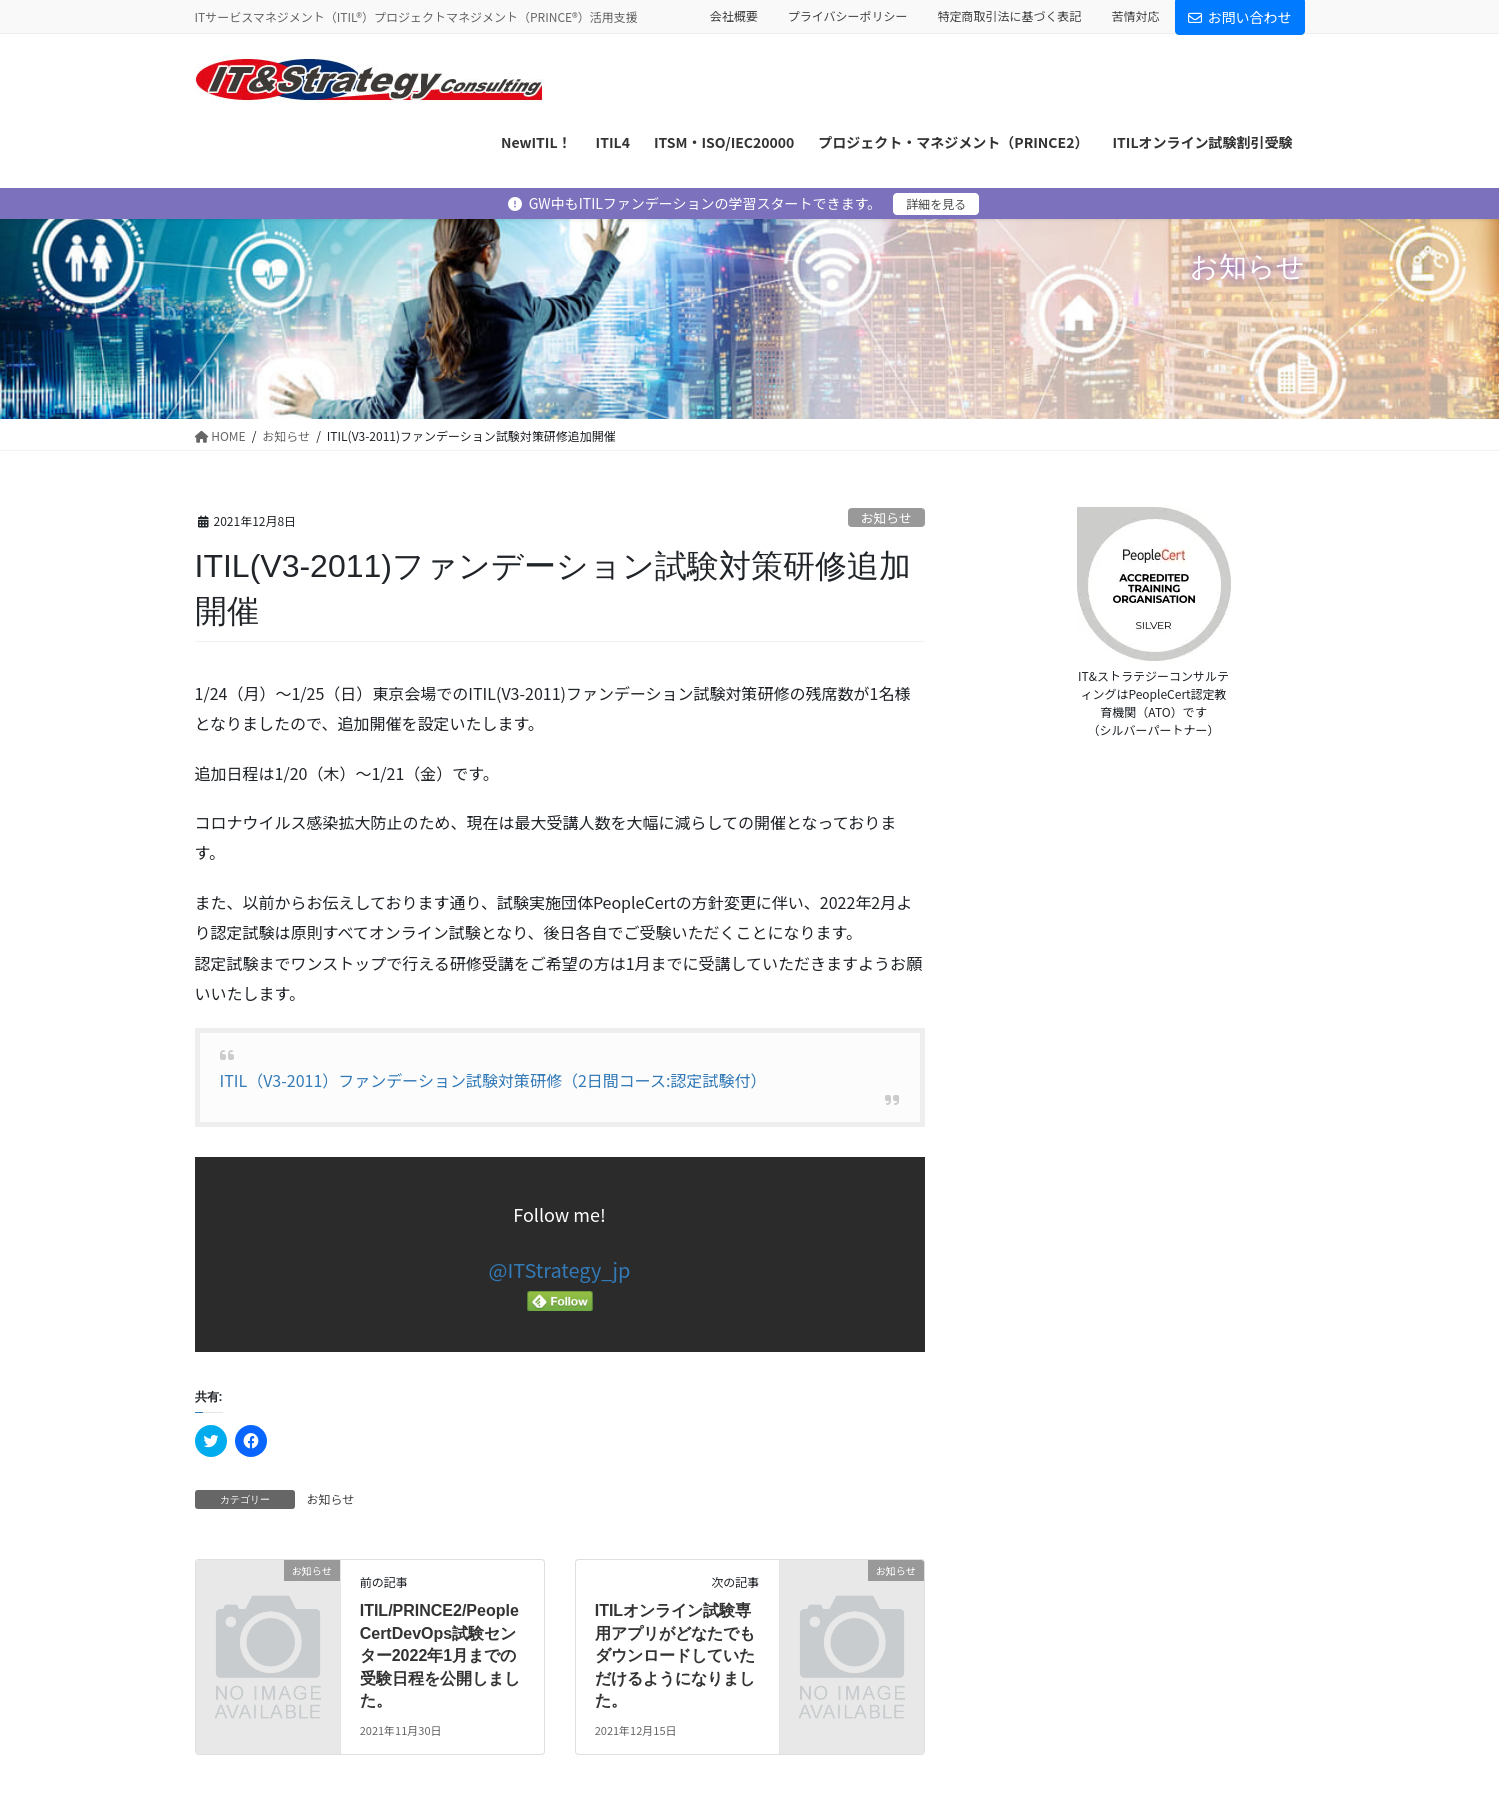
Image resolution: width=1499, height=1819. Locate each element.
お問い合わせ (1240, 17)
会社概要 (734, 16)
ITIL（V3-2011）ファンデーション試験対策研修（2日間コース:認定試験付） (493, 1080)
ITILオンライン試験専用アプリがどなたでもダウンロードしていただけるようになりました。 (675, 1655)
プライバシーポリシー (848, 16)
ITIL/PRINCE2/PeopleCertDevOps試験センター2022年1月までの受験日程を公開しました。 (440, 1655)
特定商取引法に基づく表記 (1009, 16)
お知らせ (886, 517)
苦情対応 (1135, 16)
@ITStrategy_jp (560, 1269)
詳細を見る (936, 203)
